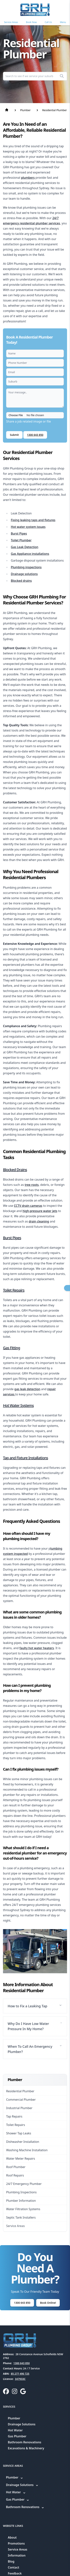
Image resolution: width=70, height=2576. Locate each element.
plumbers (28, 178)
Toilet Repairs (13, 1290)
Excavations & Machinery (26, 2448)
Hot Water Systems (18, 1405)
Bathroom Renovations (24, 2442)
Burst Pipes (19, 533)
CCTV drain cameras (28, 1206)
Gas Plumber (17, 2436)
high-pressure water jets (40, 1211)
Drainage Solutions (21, 2424)
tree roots (32, 1185)
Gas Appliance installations (30, 554)
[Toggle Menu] (67, 1288)
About (12, 2537)
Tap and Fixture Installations (25, 1457)
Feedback (15, 2573)
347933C (20, 2379)
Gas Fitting (11, 1347)
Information (17, 2555)
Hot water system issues (28, 527)
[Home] (35, 9)
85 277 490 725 (20, 2373)
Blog (11, 2561)
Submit (14, 435)
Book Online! (48, 2302)
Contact (13, 2567)
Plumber (14, 2418)
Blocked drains (21, 581)
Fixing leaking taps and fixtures (33, 520)
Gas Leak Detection (24, 547)
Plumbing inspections (26, 567)
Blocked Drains (15, 1169)
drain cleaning (39, 1221)
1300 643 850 (35, 435)
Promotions (16, 2543)
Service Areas (17, 2549)
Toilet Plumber (21, 540)
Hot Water (15, 2430)
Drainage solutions (24, 574)
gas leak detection (27, 1389)
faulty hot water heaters (36, 1648)
